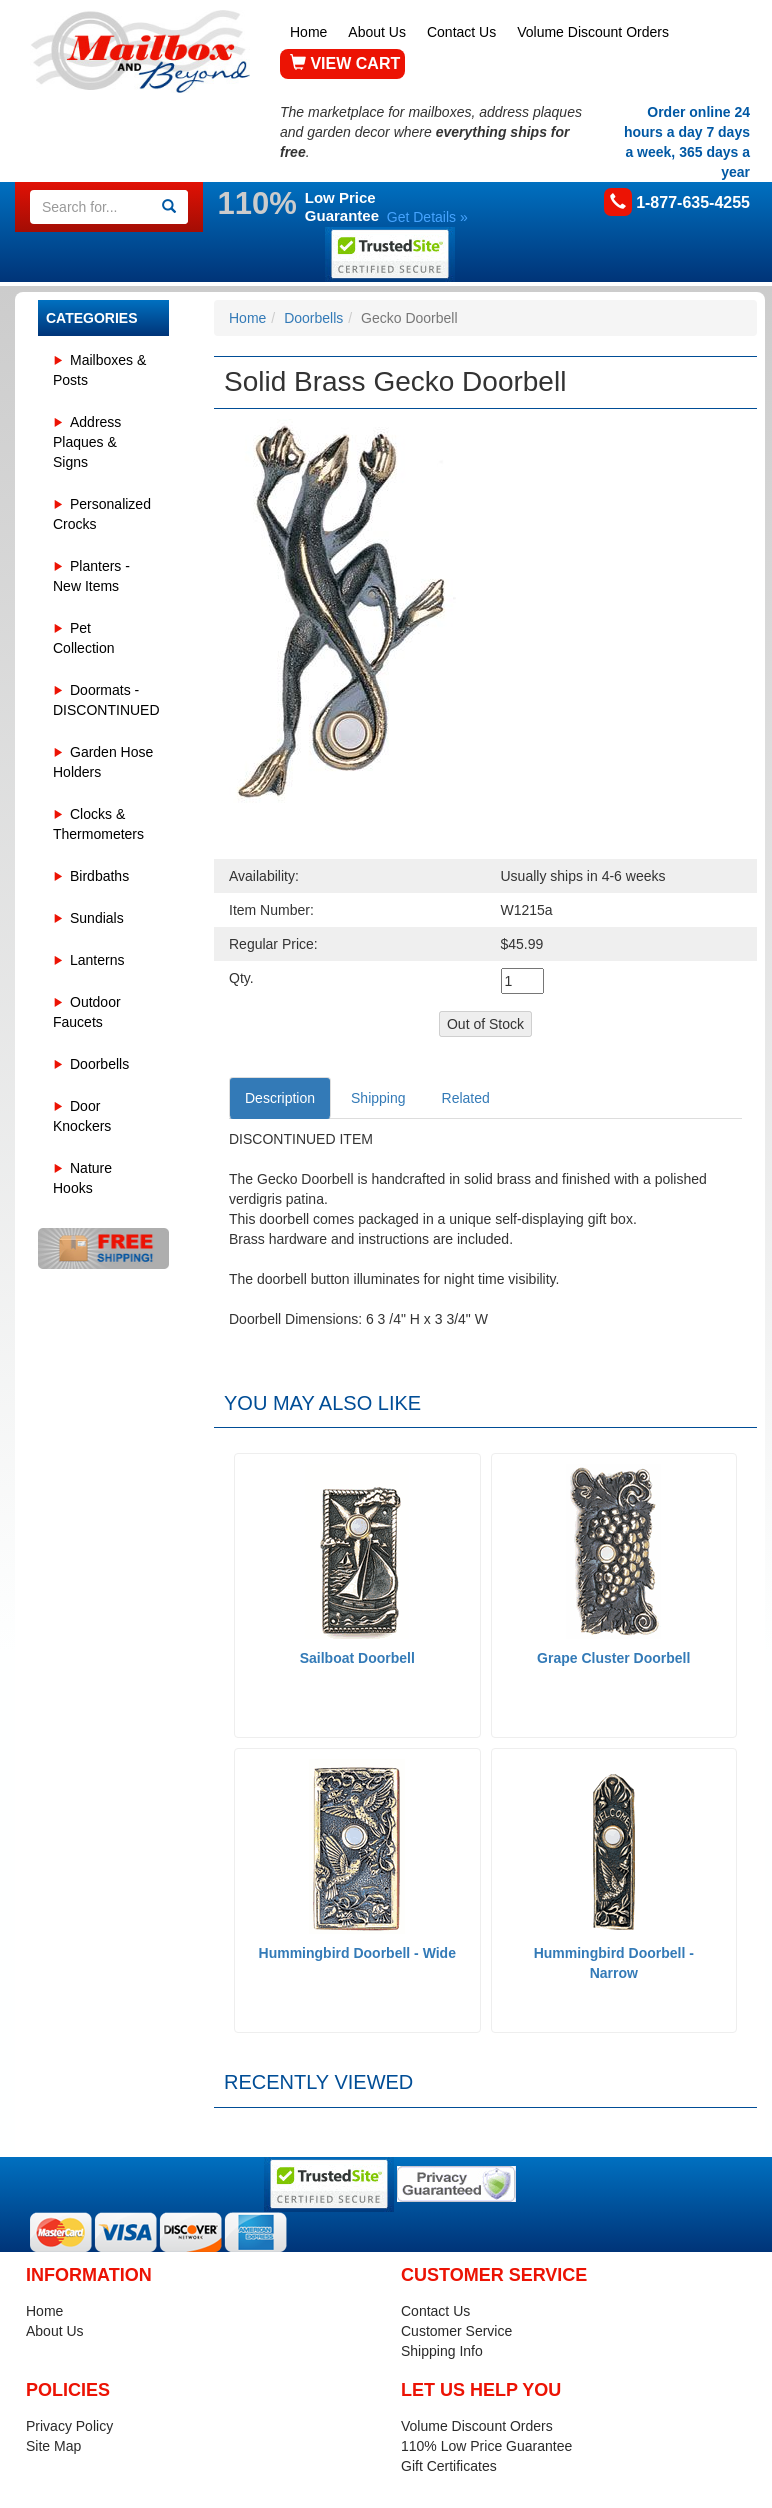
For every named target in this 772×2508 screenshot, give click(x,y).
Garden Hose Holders (103, 762)
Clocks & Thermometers (98, 824)
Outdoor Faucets (87, 1012)
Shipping (378, 1098)
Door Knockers (82, 1116)
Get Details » (427, 217)
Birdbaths (99, 876)
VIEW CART (345, 63)
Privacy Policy (69, 2426)
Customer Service (456, 2331)
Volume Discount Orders (593, 32)
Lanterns (97, 960)
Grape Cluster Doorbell (613, 1658)
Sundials (97, 918)
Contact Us (461, 32)
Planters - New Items (91, 576)
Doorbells (99, 1064)
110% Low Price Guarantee (486, 2446)
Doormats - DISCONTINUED (106, 700)
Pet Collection (83, 638)
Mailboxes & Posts (99, 370)
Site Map (53, 2446)
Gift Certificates (449, 2466)
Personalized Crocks (102, 514)
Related (466, 1098)
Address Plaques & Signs (87, 442)
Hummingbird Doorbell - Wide (357, 1953)
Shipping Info (442, 2351)
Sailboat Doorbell (357, 1658)
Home (308, 32)
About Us (377, 32)
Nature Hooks (82, 1178)
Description (280, 1098)
